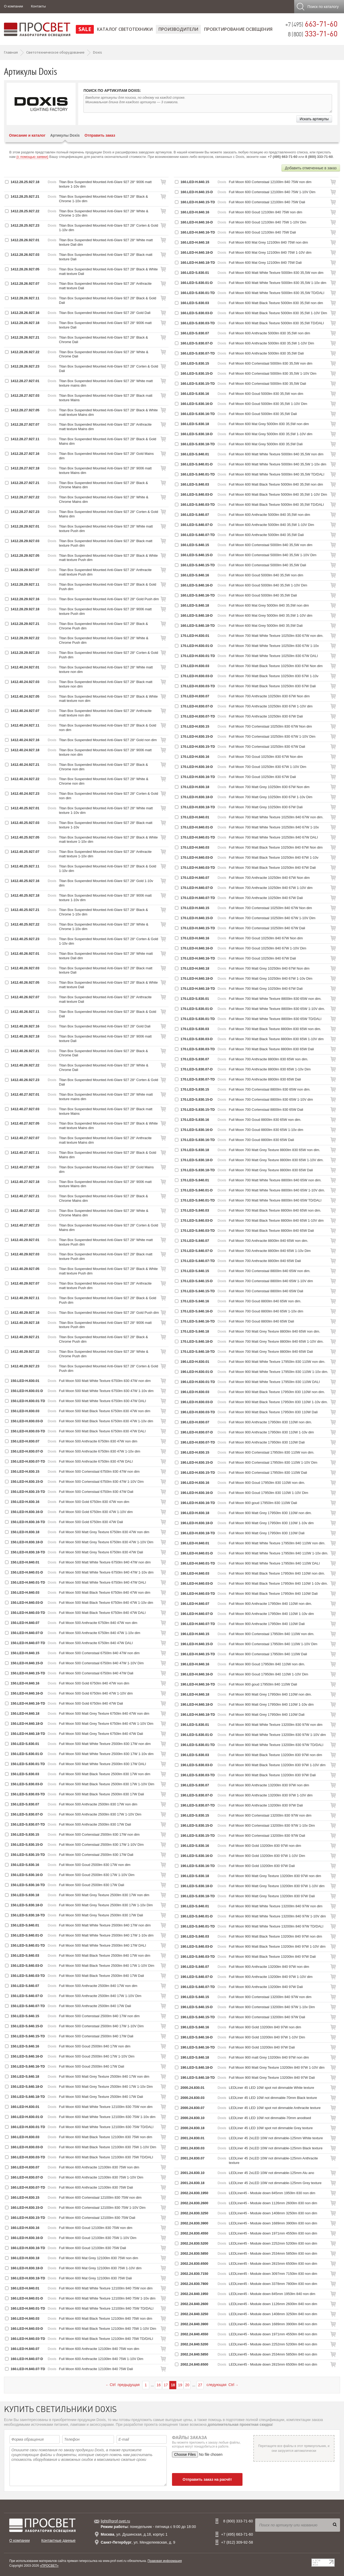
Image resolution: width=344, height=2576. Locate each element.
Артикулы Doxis (65, 135)
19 (180, 2385)
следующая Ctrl (222, 2385)
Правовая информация (165, 2561)
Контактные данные (58, 2540)
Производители (178, 29)
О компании (13, 6)
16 (159, 2385)
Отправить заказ (100, 135)
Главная (11, 52)
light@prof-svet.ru (115, 2521)
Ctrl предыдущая (123, 2385)
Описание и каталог (27, 135)
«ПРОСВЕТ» (49, 2566)
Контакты (38, 6)
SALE (84, 29)
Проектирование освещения (238, 29)
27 (200, 2385)
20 (187, 2385)
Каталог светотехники (125, 29)
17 (166, 2385)
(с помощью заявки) (32, 157)
